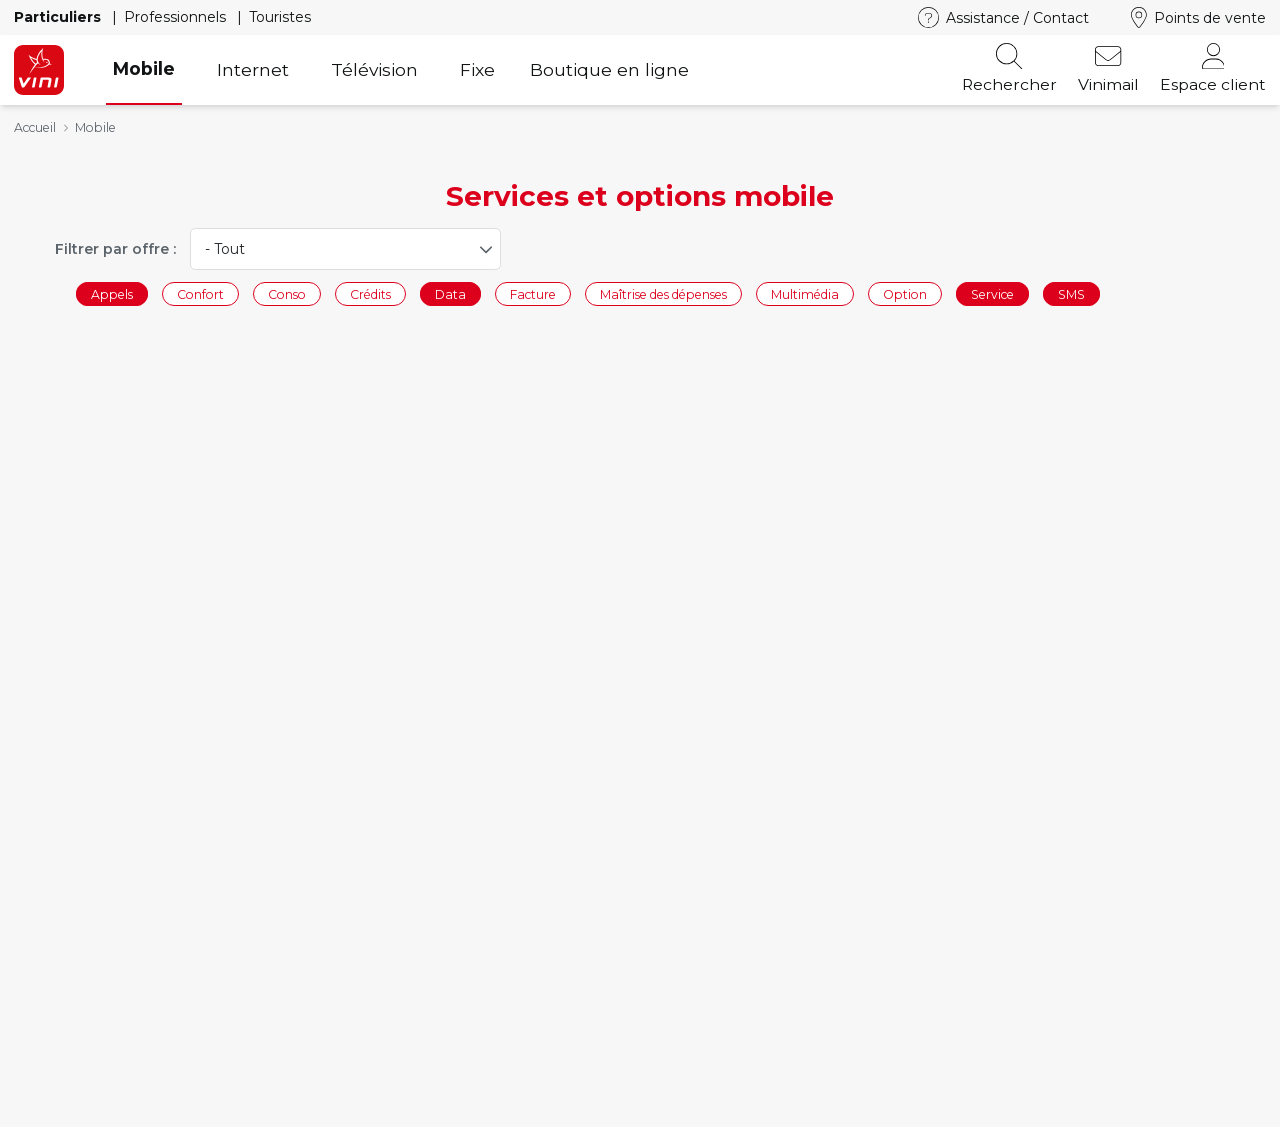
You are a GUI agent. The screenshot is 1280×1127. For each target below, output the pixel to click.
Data (450, 293)
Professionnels (177, 17)
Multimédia (805, 293)
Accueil (35, 127)
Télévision (374, 69)
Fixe (477, 69)
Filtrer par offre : (115, 249)
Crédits (370, 293)
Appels (112, 293)
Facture (533, 293)
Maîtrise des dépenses (663, 293)
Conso (287, 293)
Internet (253, 69)
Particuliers (59, 17)
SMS (1071, 293)
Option (905, 293)
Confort (200, 293)
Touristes (280, 17)
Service (992, 293)
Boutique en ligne (609, 69)
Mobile (144, 68)
